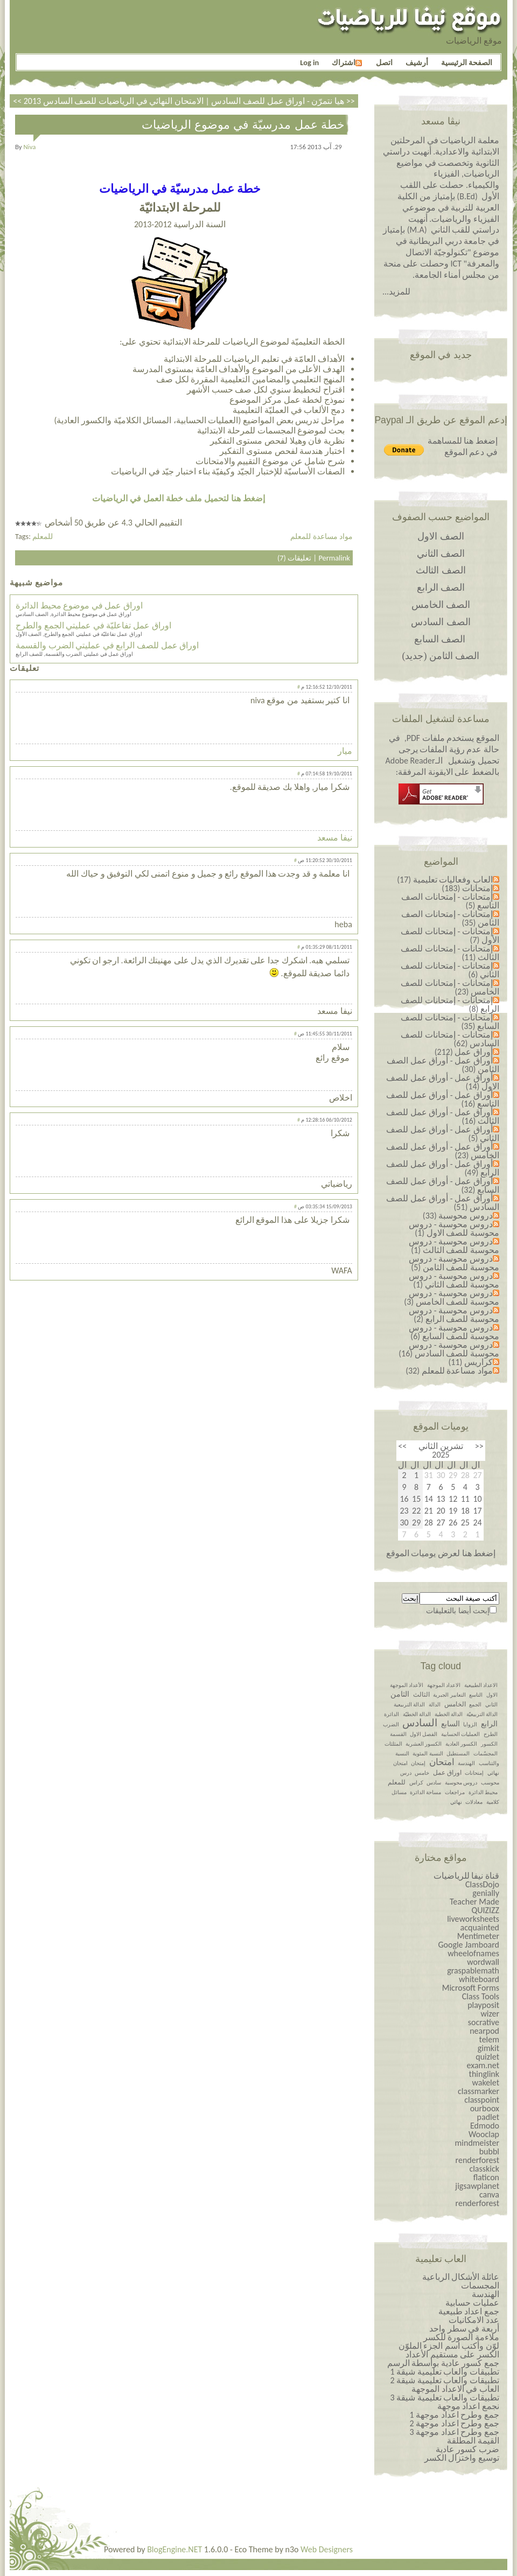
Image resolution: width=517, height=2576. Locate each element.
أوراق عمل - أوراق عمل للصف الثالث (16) (442, 1116)
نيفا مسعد (334, 837)
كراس (416, 1782)
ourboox (484, 2108)
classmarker (478, 2091)
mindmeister (477, 2143)
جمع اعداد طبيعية (468, 2311)
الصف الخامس (441, 604)
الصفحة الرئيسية (466, 62)
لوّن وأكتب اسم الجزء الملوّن (449, 2346)
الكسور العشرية (424, 1743)
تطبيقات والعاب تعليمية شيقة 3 (444, 2397)
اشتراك (347, 62)
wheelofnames (473, 1953)
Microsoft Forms (470, 1988)
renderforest (477, 2160)
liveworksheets (473, 1919)
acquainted (479, 1927)
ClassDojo (482, 1884)
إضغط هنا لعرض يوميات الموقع (440, 1553)
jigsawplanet (477, 2186)
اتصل (384, 62)
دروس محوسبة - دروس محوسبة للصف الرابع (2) (454, 1314)
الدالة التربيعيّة (482, 1714)
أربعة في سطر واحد (464, 2328)
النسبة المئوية (428, 1753)
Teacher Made (474, 1901)
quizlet (487, 2057)
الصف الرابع (441, 587)
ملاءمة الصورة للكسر (461, 2337)
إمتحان (418, 1763)
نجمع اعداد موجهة (468, 2406)
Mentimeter (478, 1936)
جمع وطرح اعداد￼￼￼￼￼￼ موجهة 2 (454, 2423)
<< (479, 1446)
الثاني (491, 1704)
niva (30, 147)
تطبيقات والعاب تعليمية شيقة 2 (444, 2380)
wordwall (483, 1962)
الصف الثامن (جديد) (441, 655)
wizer (489, 2013)
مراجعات (455, 1792)
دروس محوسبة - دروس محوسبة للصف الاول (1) (454, 1228)
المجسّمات (485, 1753)
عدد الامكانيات (474, 2320)
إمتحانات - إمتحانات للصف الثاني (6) (450, 970)
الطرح (491, 1734)
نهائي (456, 1801)
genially (485, 1893)
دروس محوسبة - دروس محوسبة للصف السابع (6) (454, 1331)
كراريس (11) (470, 1362)
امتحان (442, 1762)
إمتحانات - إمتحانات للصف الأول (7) (450, 935)
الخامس (455, 1704)
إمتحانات (474, 1772)
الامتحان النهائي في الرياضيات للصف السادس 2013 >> (189, 101)
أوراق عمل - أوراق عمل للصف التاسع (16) (442, 1099)
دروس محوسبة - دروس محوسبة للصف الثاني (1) (454, 1280)
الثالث (421, 1694)
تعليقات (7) (294, 558)
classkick (484, 2169)
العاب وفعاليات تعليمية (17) (445, 879)
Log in (309, 62)
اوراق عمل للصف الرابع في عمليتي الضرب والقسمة (107, 645)
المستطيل (458, 1753)
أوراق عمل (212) (464, 1052)
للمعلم (42, 536)
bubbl (489, 2151)
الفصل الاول (423, 1734)
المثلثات (393, 1743)
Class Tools (480, 1996)
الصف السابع (440, 639)
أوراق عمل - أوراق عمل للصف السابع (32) (442, 1185)
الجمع (475, 1704)
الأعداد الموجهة (406, 1685)
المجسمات (480, 2285)
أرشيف (417, 62)
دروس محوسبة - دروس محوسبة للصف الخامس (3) (451, 1297)
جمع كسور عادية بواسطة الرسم (443, 2363)
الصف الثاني (441, 553)
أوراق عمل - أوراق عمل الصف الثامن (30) (443, 1064)
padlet (488, 2117)
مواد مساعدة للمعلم (321, 536)
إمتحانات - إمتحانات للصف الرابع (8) (450, 1004)
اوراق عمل (447, 1772)
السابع (450, 1723)
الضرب (391, 1724)
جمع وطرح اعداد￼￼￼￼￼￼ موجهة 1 (454, 2415)
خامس (422, 1772)
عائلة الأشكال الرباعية (460, 2277)
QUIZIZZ (485, 1910)
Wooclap (484, 2134)
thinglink (484, 2074)
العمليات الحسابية (460, 1734)
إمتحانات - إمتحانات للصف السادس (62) (450, 1039)
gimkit (488, 2048)
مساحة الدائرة (425, 1792)
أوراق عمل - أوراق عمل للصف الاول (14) (442, 1082)
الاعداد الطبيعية (481, 1685)
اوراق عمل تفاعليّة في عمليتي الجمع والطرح (93, 625)
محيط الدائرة (483, 1792)
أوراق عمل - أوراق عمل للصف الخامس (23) (442, 1151)
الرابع (489, 1723)
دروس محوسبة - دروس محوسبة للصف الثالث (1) (454, 1245)
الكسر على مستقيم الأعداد (452, 2354)
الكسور (489, 1743)
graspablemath (473, 1970)
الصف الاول (440, 536)
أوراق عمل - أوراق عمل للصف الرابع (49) (442, 1168)
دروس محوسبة (461, 1782)
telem (489, 2039)
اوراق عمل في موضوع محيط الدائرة (79, 605)
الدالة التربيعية (409, 1704)
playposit (483, 2005)
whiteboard (479, 1979)
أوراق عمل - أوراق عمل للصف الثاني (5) (442, 1133)
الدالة (435, 1704)
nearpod (484, 2031)
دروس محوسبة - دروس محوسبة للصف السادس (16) (449, 1349)
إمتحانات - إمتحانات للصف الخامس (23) (450, 987)
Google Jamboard (468, 1945)
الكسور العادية (461, 1743)
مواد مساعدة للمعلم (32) (449, 1371)
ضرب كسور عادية (467, 2449)
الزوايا (470, 1724)
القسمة (398, 1734)
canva (489, 2194)
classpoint (481, 2100)
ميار (345, 751)
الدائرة (391, 1714)
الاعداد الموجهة (443, 1685)
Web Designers (327, 2549)
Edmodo (484, 2125)
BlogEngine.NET (174, 2549)
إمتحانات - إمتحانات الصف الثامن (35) (450, 918)
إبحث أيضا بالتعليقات (458, 1610)
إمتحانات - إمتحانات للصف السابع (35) (450, 1021)
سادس (434, 1782)
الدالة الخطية (449, 1714)
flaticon (486, 2177)
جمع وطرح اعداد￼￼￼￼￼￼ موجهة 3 (454, 2432)
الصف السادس (441, 622)
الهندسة (466, 1763)
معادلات (474, 1801)
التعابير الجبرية (449, 1694)
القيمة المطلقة (473, 2440)
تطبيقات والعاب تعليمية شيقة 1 (444, 2372)
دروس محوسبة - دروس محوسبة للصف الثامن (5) (454, 1263)
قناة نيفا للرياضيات (466, 1876)
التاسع (476, 1694)
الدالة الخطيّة (417, 1714)
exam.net (483, 2065)
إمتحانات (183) (467, 888)
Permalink (334, 558)
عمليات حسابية (472, 2303)
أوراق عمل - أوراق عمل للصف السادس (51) (442, 1202)
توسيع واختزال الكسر (461, 2458)
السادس (419, 1723)
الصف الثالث (441, 570)
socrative (483, 2022)
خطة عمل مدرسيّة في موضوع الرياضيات (243, 124)
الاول (492, 1694)
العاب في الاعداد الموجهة (455, 2389)
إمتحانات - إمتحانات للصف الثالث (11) (450, 952)
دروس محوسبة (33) (458, 1215)
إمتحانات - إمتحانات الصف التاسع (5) (450, 901)
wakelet (485, 2082)
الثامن (399, 1694)
